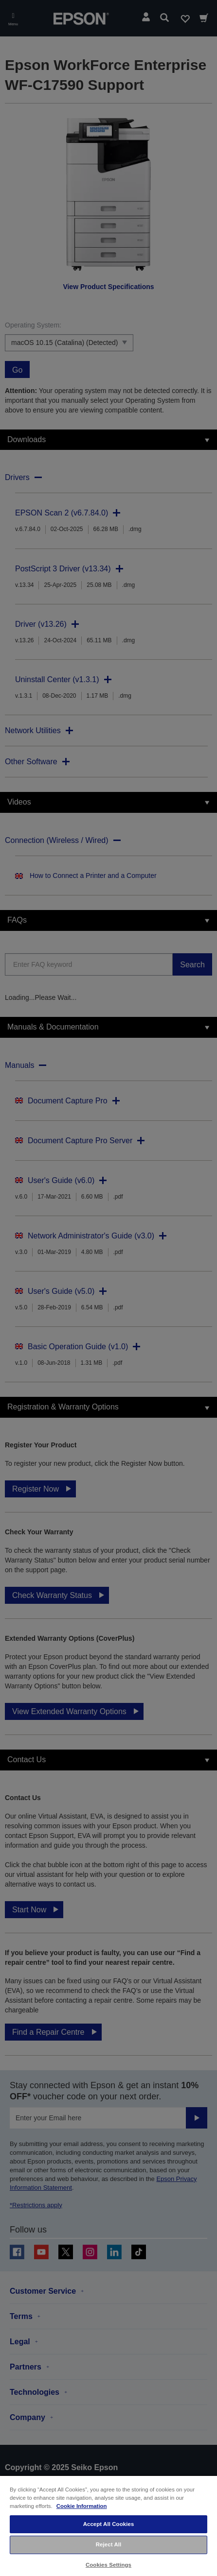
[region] (108, 2525)
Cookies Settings (108, 2565)
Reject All (109, 2544)
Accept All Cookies (108, 2524)
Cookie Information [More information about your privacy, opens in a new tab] (81, 2506)
